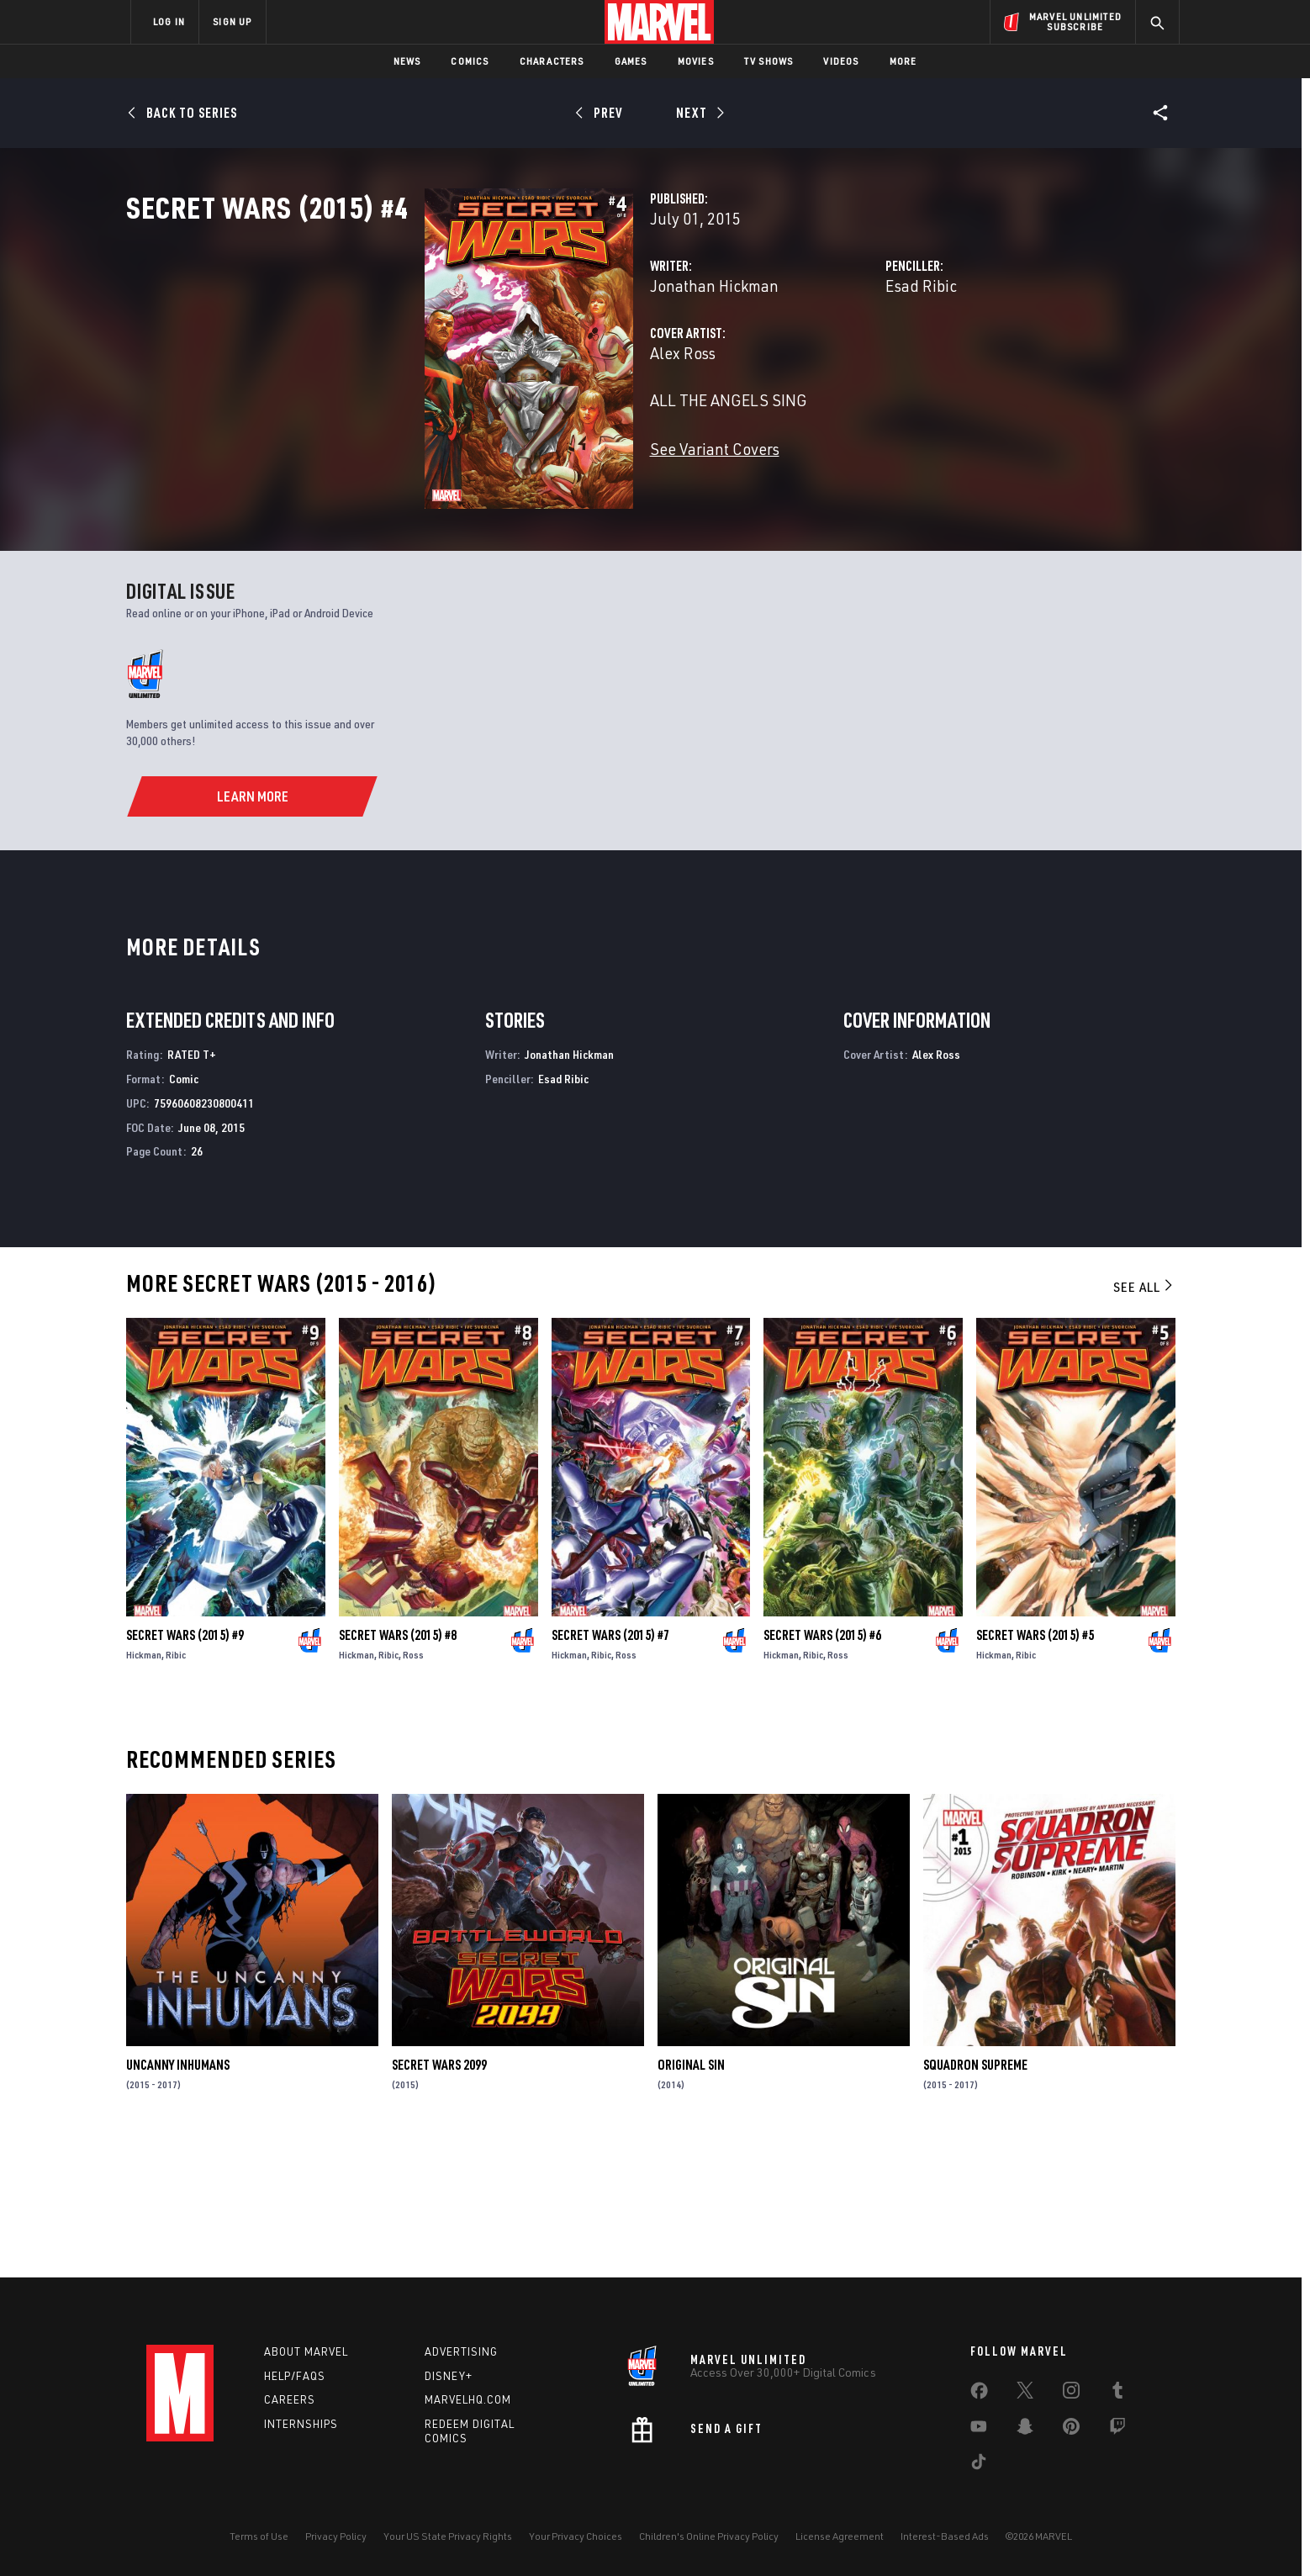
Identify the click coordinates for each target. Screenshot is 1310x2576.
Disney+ (449, 2376)
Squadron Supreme (975, 2197)
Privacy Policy (336, 2536)
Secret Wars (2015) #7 (610, 1767)
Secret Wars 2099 (439, 2197)
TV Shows (769, 61)
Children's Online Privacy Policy (709, 2536)
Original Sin (691, 2197)
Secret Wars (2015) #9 (185, 1767)
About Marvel (306, 2351)
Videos (840, 61)
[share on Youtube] (978, 2429)
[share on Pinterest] (1071, 2429)
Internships (301, 2424)
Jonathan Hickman (505, 359)
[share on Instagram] (1071, 2393)
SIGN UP (232, 21)
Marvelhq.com (468, 2400)
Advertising (461, 2351)
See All (1144, 1419)
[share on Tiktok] (978, 2465)
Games (631, 61)
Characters (552, 61)
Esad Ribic (817, 359)
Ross (413, 1787)
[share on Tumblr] (1117, 2393)
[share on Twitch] (1117, 2429)
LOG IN (169, 21)
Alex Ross (473, 426)
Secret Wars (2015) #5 (1035, 1767)
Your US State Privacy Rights (447, 2536)
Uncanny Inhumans (178, 2197)
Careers (289, 2400)
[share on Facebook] (979, 2394)
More (903, 61)
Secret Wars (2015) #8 (398, 1767)
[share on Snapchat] (1025, 2429)
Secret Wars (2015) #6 (822, 1767)
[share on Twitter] (1025, 2393)
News (407, 61)
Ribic (176, 1787)
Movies (696, 61)
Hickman (143, 1787)
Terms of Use (259, 2536)
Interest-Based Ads (945, 2536)
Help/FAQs (294, 2376)
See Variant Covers (505, 522)
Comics (470, 61)
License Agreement (839, 2536)
